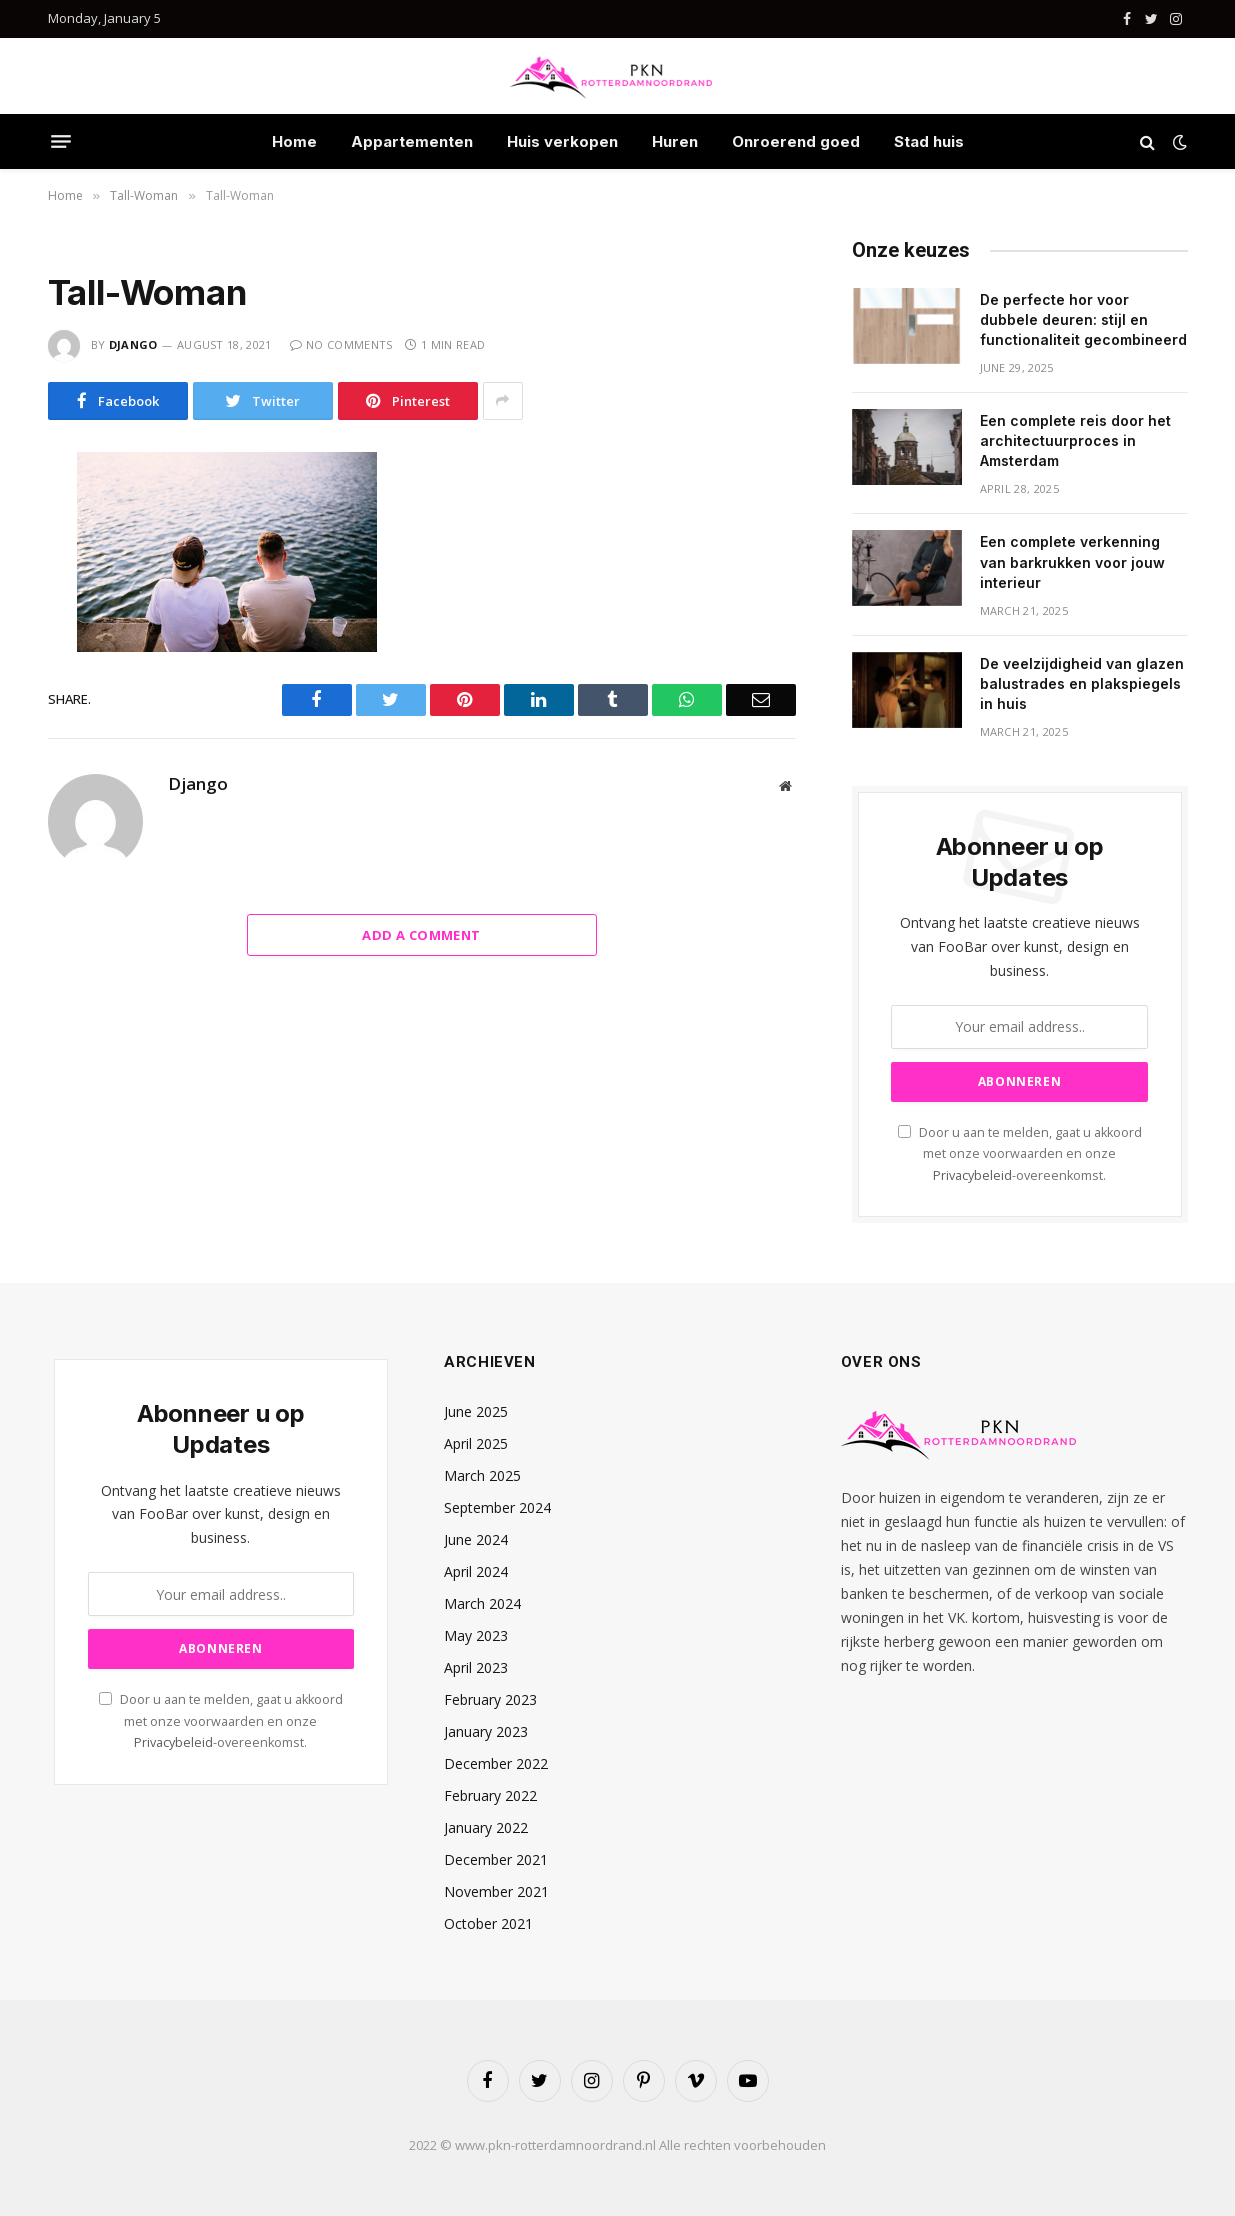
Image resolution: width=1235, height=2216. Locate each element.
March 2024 (482, 1603)
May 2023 (476, 1635)
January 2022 (486, 1827)
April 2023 (476, 1667)
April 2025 (476, 1443)
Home (294, 141)
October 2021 (488, 1923)
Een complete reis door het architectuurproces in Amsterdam (1075, 440)
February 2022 (490, 1795)
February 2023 (490, 1699)
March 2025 (482, 1475)
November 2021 (496, 1891)
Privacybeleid (972, 1175)
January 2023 (486, 1731)
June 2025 (476, 1411)
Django (133, 344)
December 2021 (496, 1859)
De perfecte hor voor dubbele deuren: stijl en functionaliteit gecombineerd (1083, 319)
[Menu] (61, 142)
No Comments (341, 344)
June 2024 (476, 1539)
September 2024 (497, 1507)
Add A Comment (421, 935)
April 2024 (476, 1571)
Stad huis (929, 141)
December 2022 (496, 1763)
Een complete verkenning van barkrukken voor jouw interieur (1072, 561)
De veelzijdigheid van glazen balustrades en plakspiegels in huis (1082, 683)
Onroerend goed (796, 141)
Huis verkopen (562, 141)
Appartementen (412, 141)
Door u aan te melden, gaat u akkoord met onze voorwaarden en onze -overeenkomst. (1020, 1154)
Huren (675, 141)
